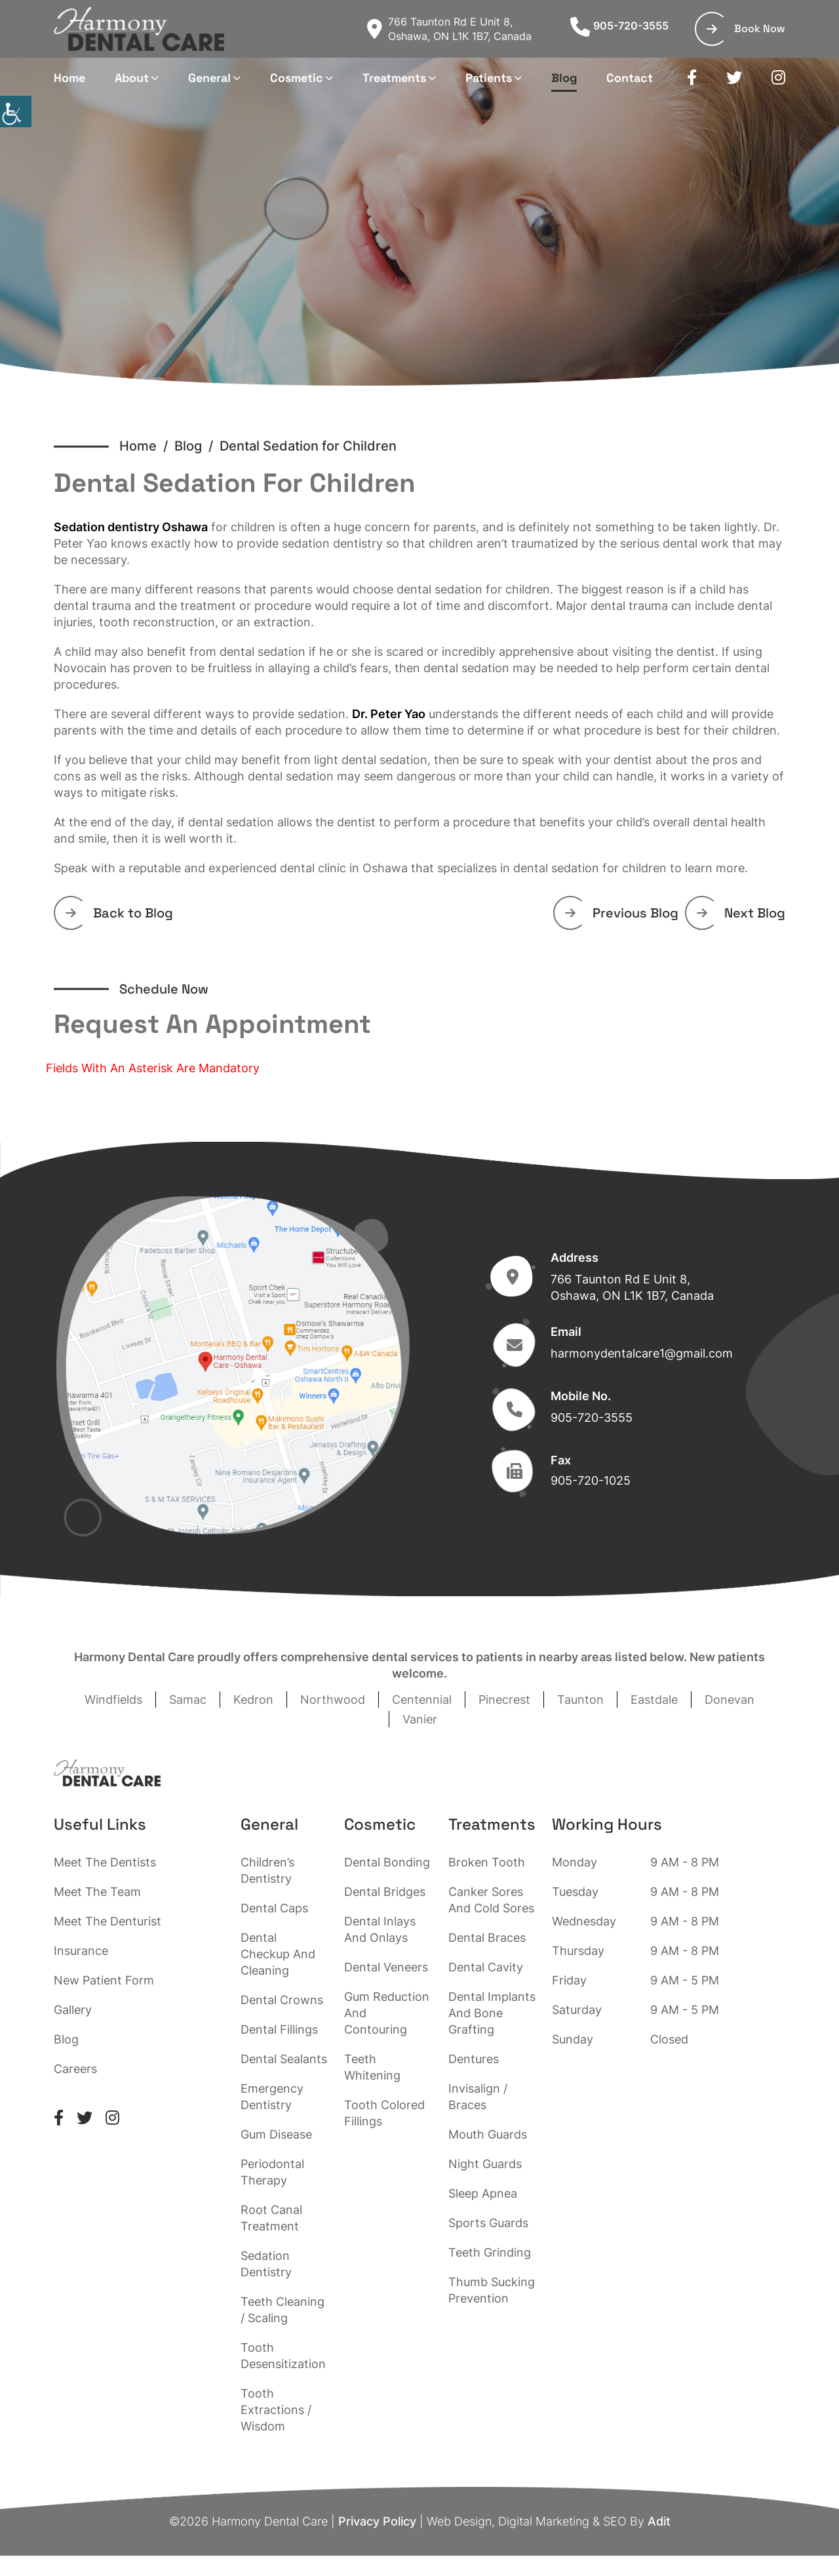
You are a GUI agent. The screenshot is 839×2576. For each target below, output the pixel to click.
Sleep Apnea (482, 2193)
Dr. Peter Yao (388, 714)
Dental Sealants (284, 2059)
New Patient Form (104, 1980)
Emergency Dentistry (272, 2097)
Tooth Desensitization (283, 2356)
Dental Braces (487, 1937)
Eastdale (654, 1699)
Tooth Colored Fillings (384, 2113)
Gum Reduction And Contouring (386, 2013)
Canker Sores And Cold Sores (491, 1900)
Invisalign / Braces (477, 2097)
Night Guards (485, 2164)
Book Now (746, 28)
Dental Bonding (387, 1862)
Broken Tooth (486, 1862)
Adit (659, 2521)
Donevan (729, 1699)
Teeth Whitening (372, 2067)
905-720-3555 (619, 25)
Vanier (419, 1719)
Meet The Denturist (107, 1921)
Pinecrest (504, 1699)
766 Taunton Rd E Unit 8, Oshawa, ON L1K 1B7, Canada (449, 29)
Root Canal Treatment (271, 2218)
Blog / (197, 446)
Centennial (422, 1699)
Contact (629, 77)
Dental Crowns (282, 2000)
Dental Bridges (384, 1892)
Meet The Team (97, 1892)
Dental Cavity (485, 1967)
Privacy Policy (377, 2521)
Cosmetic (296, 77)
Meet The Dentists (105, 1862)
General (209, 77)
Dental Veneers (386, 1967)
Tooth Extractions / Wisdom (276, 2409)
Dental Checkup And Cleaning (278, 1954)
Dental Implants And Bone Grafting (492, 2013)
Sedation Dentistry (266, 2264)
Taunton (580, 1699)
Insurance (81, 1951)
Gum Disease (276, 2134)
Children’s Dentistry (267, 1870)
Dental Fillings (279, 2029)
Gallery (73, 2010)
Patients (488, 77)
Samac (187, 1699)
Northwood (332, 1699)
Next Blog (741, 912)
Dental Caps (274, 1908)
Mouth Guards (487, 2134)
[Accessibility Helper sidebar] (15, 111)
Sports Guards (488, 2223)
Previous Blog (621, 912)
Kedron (253, 1699)
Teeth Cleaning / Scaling (282, 2310)
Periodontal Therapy (272, 2172)
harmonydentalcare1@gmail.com (642, 1353)
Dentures (473, 2059)
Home (69, 77)
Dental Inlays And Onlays (380, 1929)
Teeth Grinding (489, 2252)
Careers (75, 2069)
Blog (564, 77)
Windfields (113, 1699)
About (132, 77)
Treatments (394, 77)
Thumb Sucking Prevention (491, 2290)
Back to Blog (119, 912)
